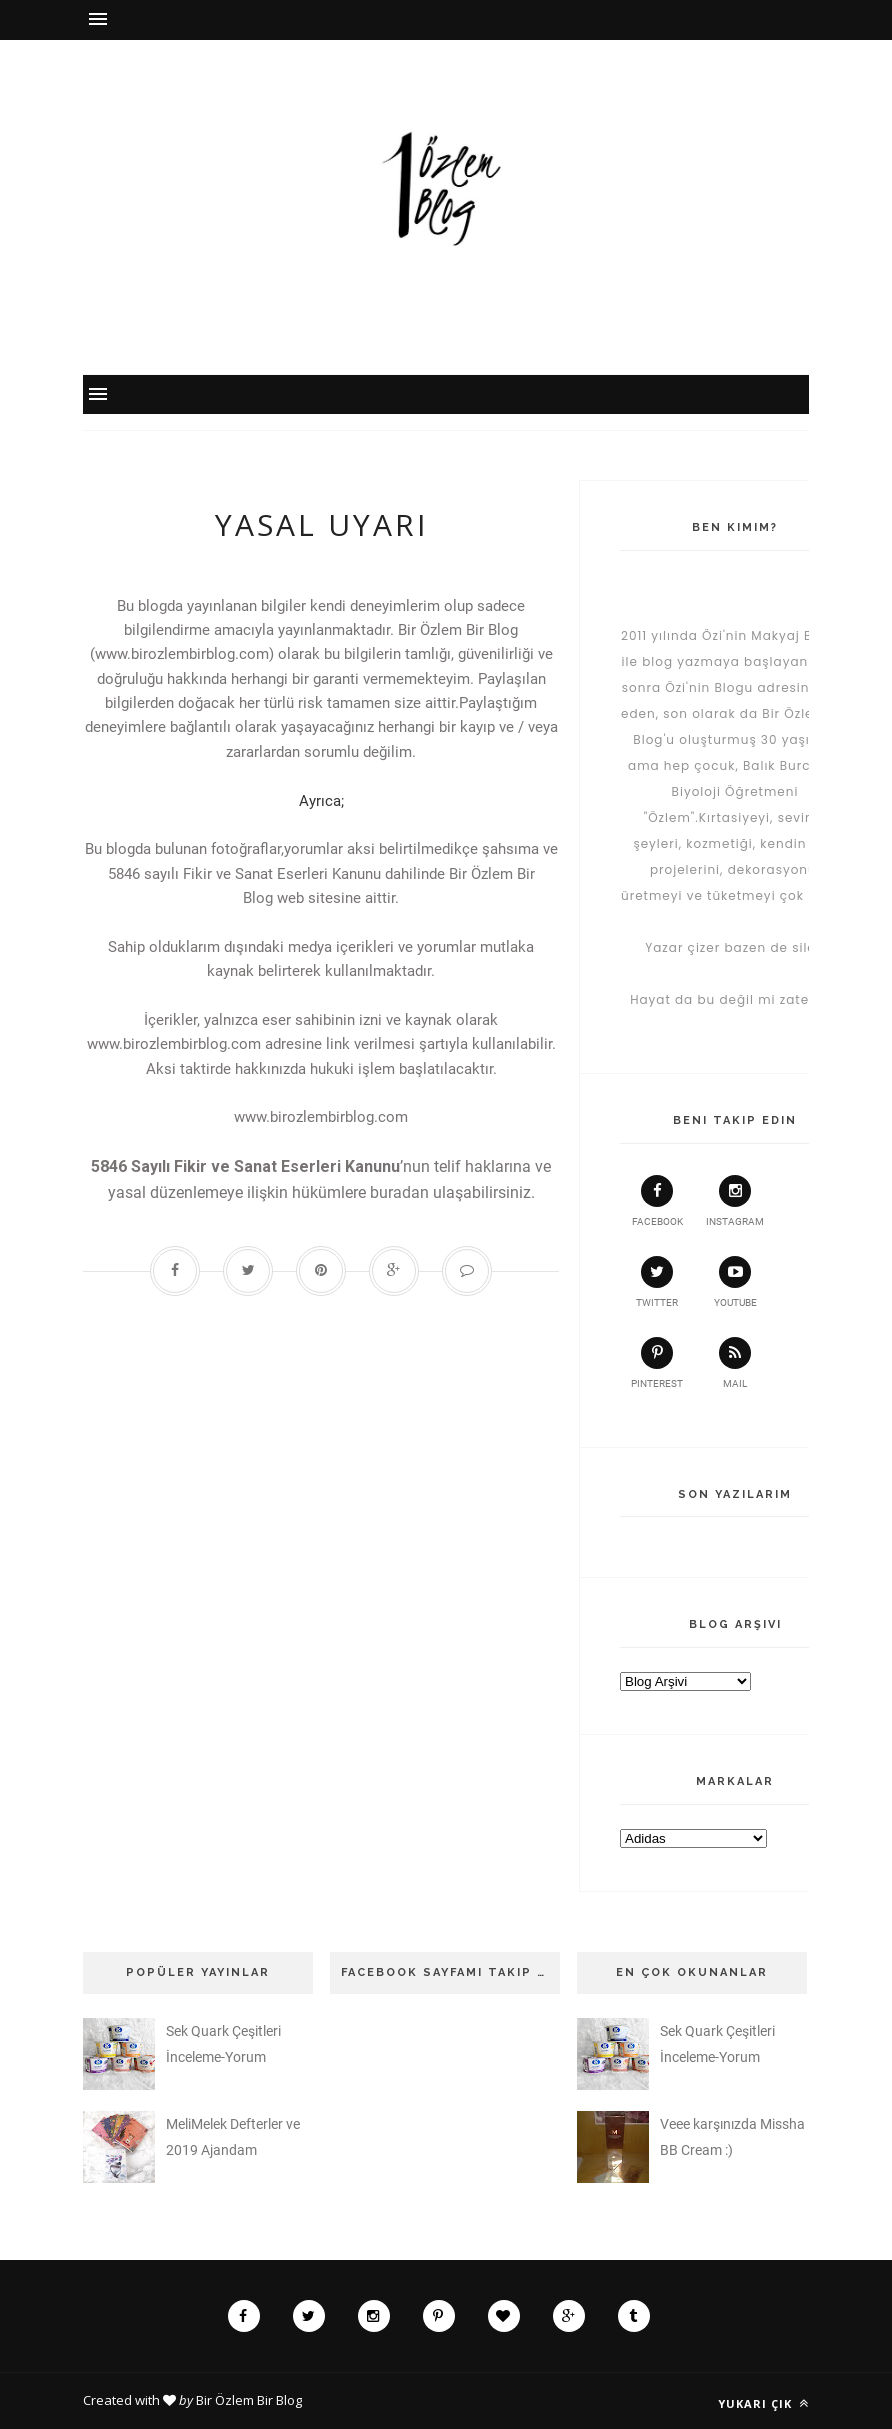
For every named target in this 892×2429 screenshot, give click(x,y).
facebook (657, 1201)
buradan (399, 1192)
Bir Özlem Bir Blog (249, 2400)
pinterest (657, 1363)
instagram (735, 1201)
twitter (657, 1282)
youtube (735, 1282)
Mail (735, 1363)
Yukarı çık (763, 2403)
